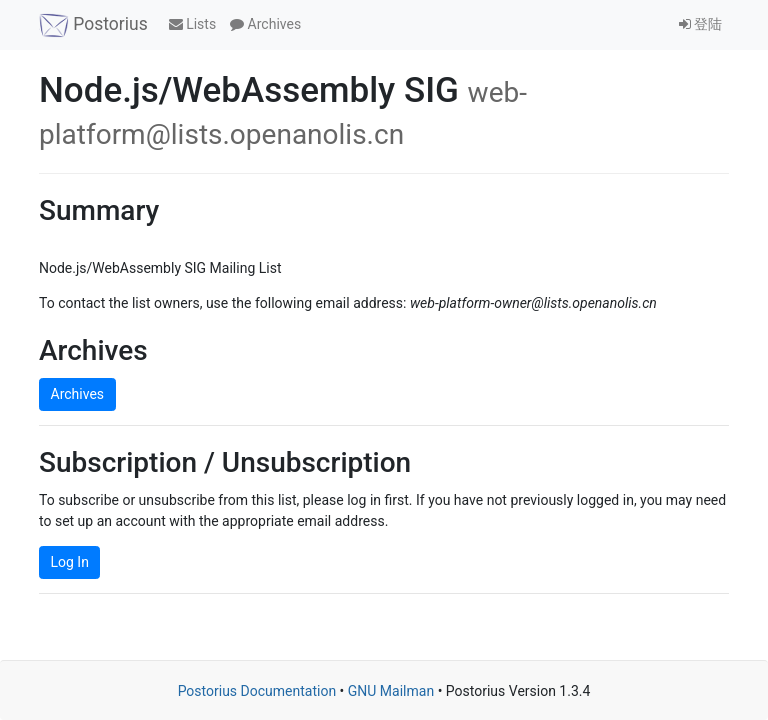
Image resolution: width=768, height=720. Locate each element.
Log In (70, 562)
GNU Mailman (391, 691)
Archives (265, 24)
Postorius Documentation (257, 691)
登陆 (700, 24)
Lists (192, 24)
